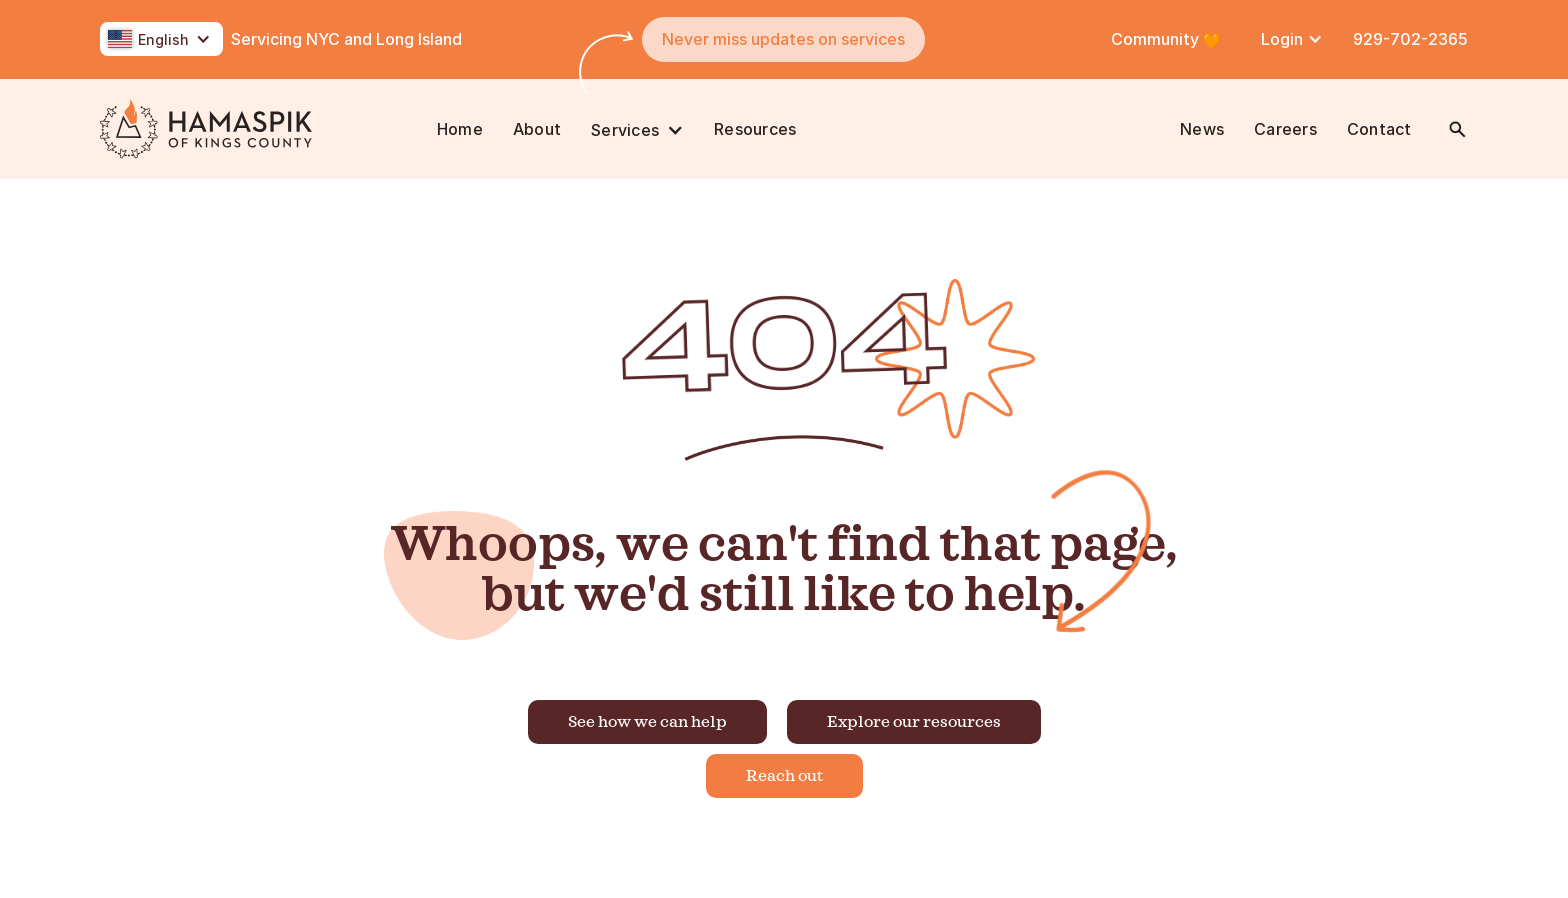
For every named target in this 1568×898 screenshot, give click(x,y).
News (1202, 129)
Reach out (784, 776)
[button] (161, 39)
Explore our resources (914, 722)
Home (460, 129)
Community (1157, 39)
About (537, 129)
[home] (261, 129)
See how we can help (647, 722)
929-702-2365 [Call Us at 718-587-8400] (1410, 39)
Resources (755, 129)
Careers (1285, 129)
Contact (1379, 129)
